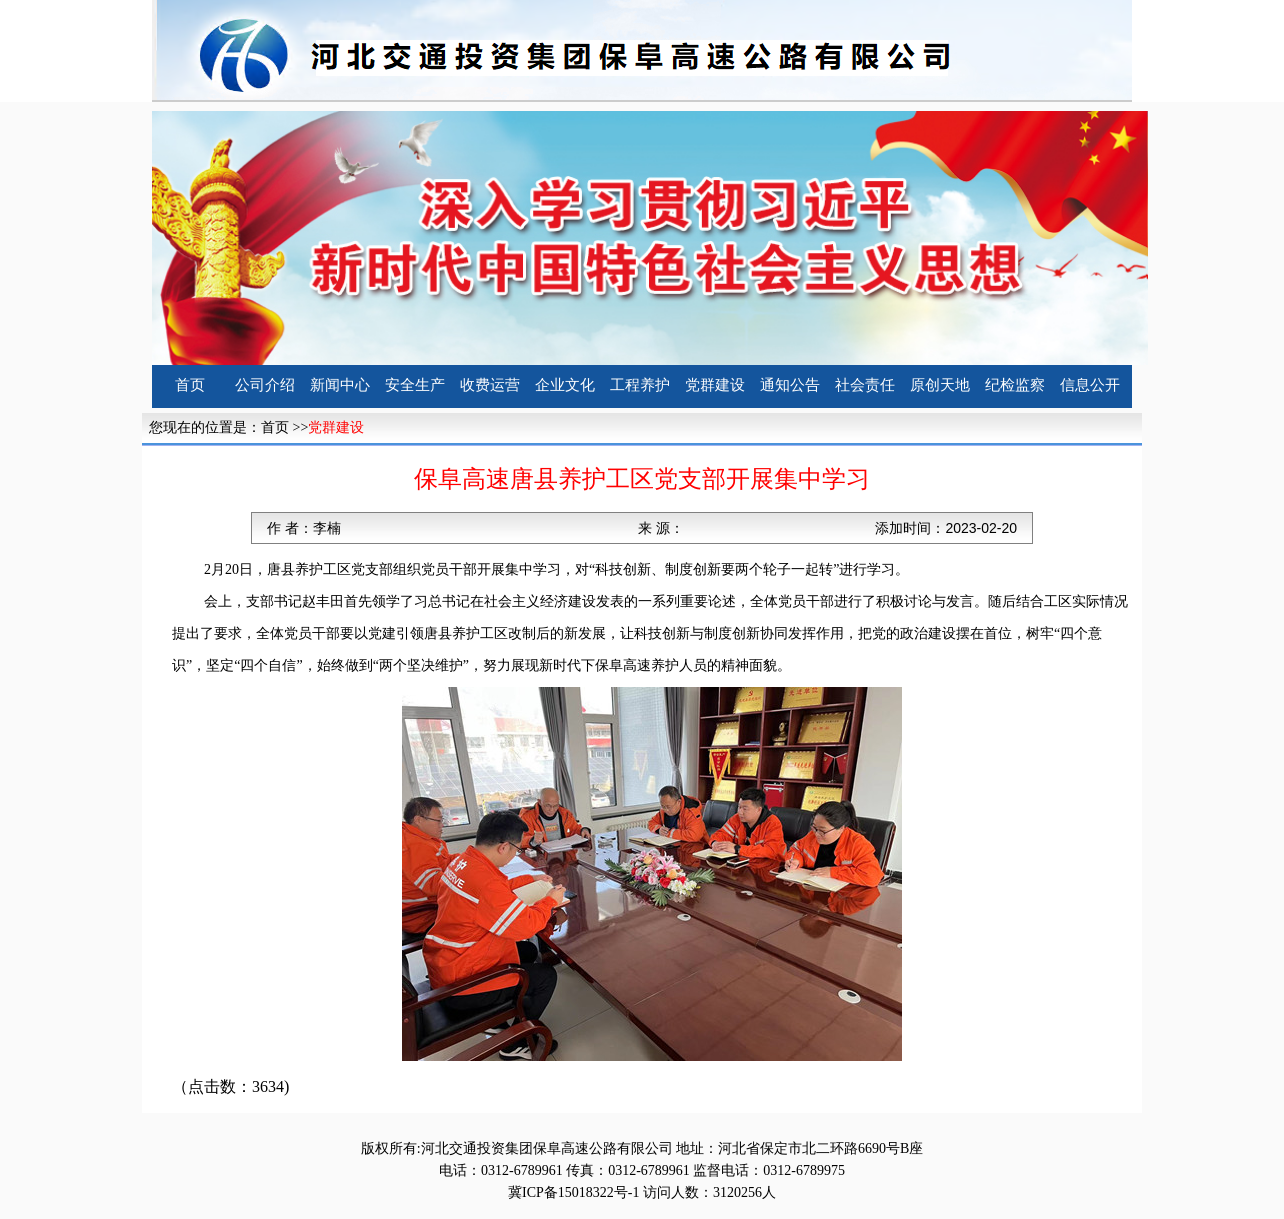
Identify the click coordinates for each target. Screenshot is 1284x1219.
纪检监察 (1015, 385)
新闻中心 (340, 385)
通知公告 (790, 385)
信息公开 (1090, 385)
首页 (190, 385)
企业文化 (565, 385)
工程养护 (640, 385)
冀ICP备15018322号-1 (573, 1192)
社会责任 (865, 385)
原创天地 (940, 385)
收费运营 (490, 385)
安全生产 (415, 385)
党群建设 (715, 385)
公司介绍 (265, 385)
